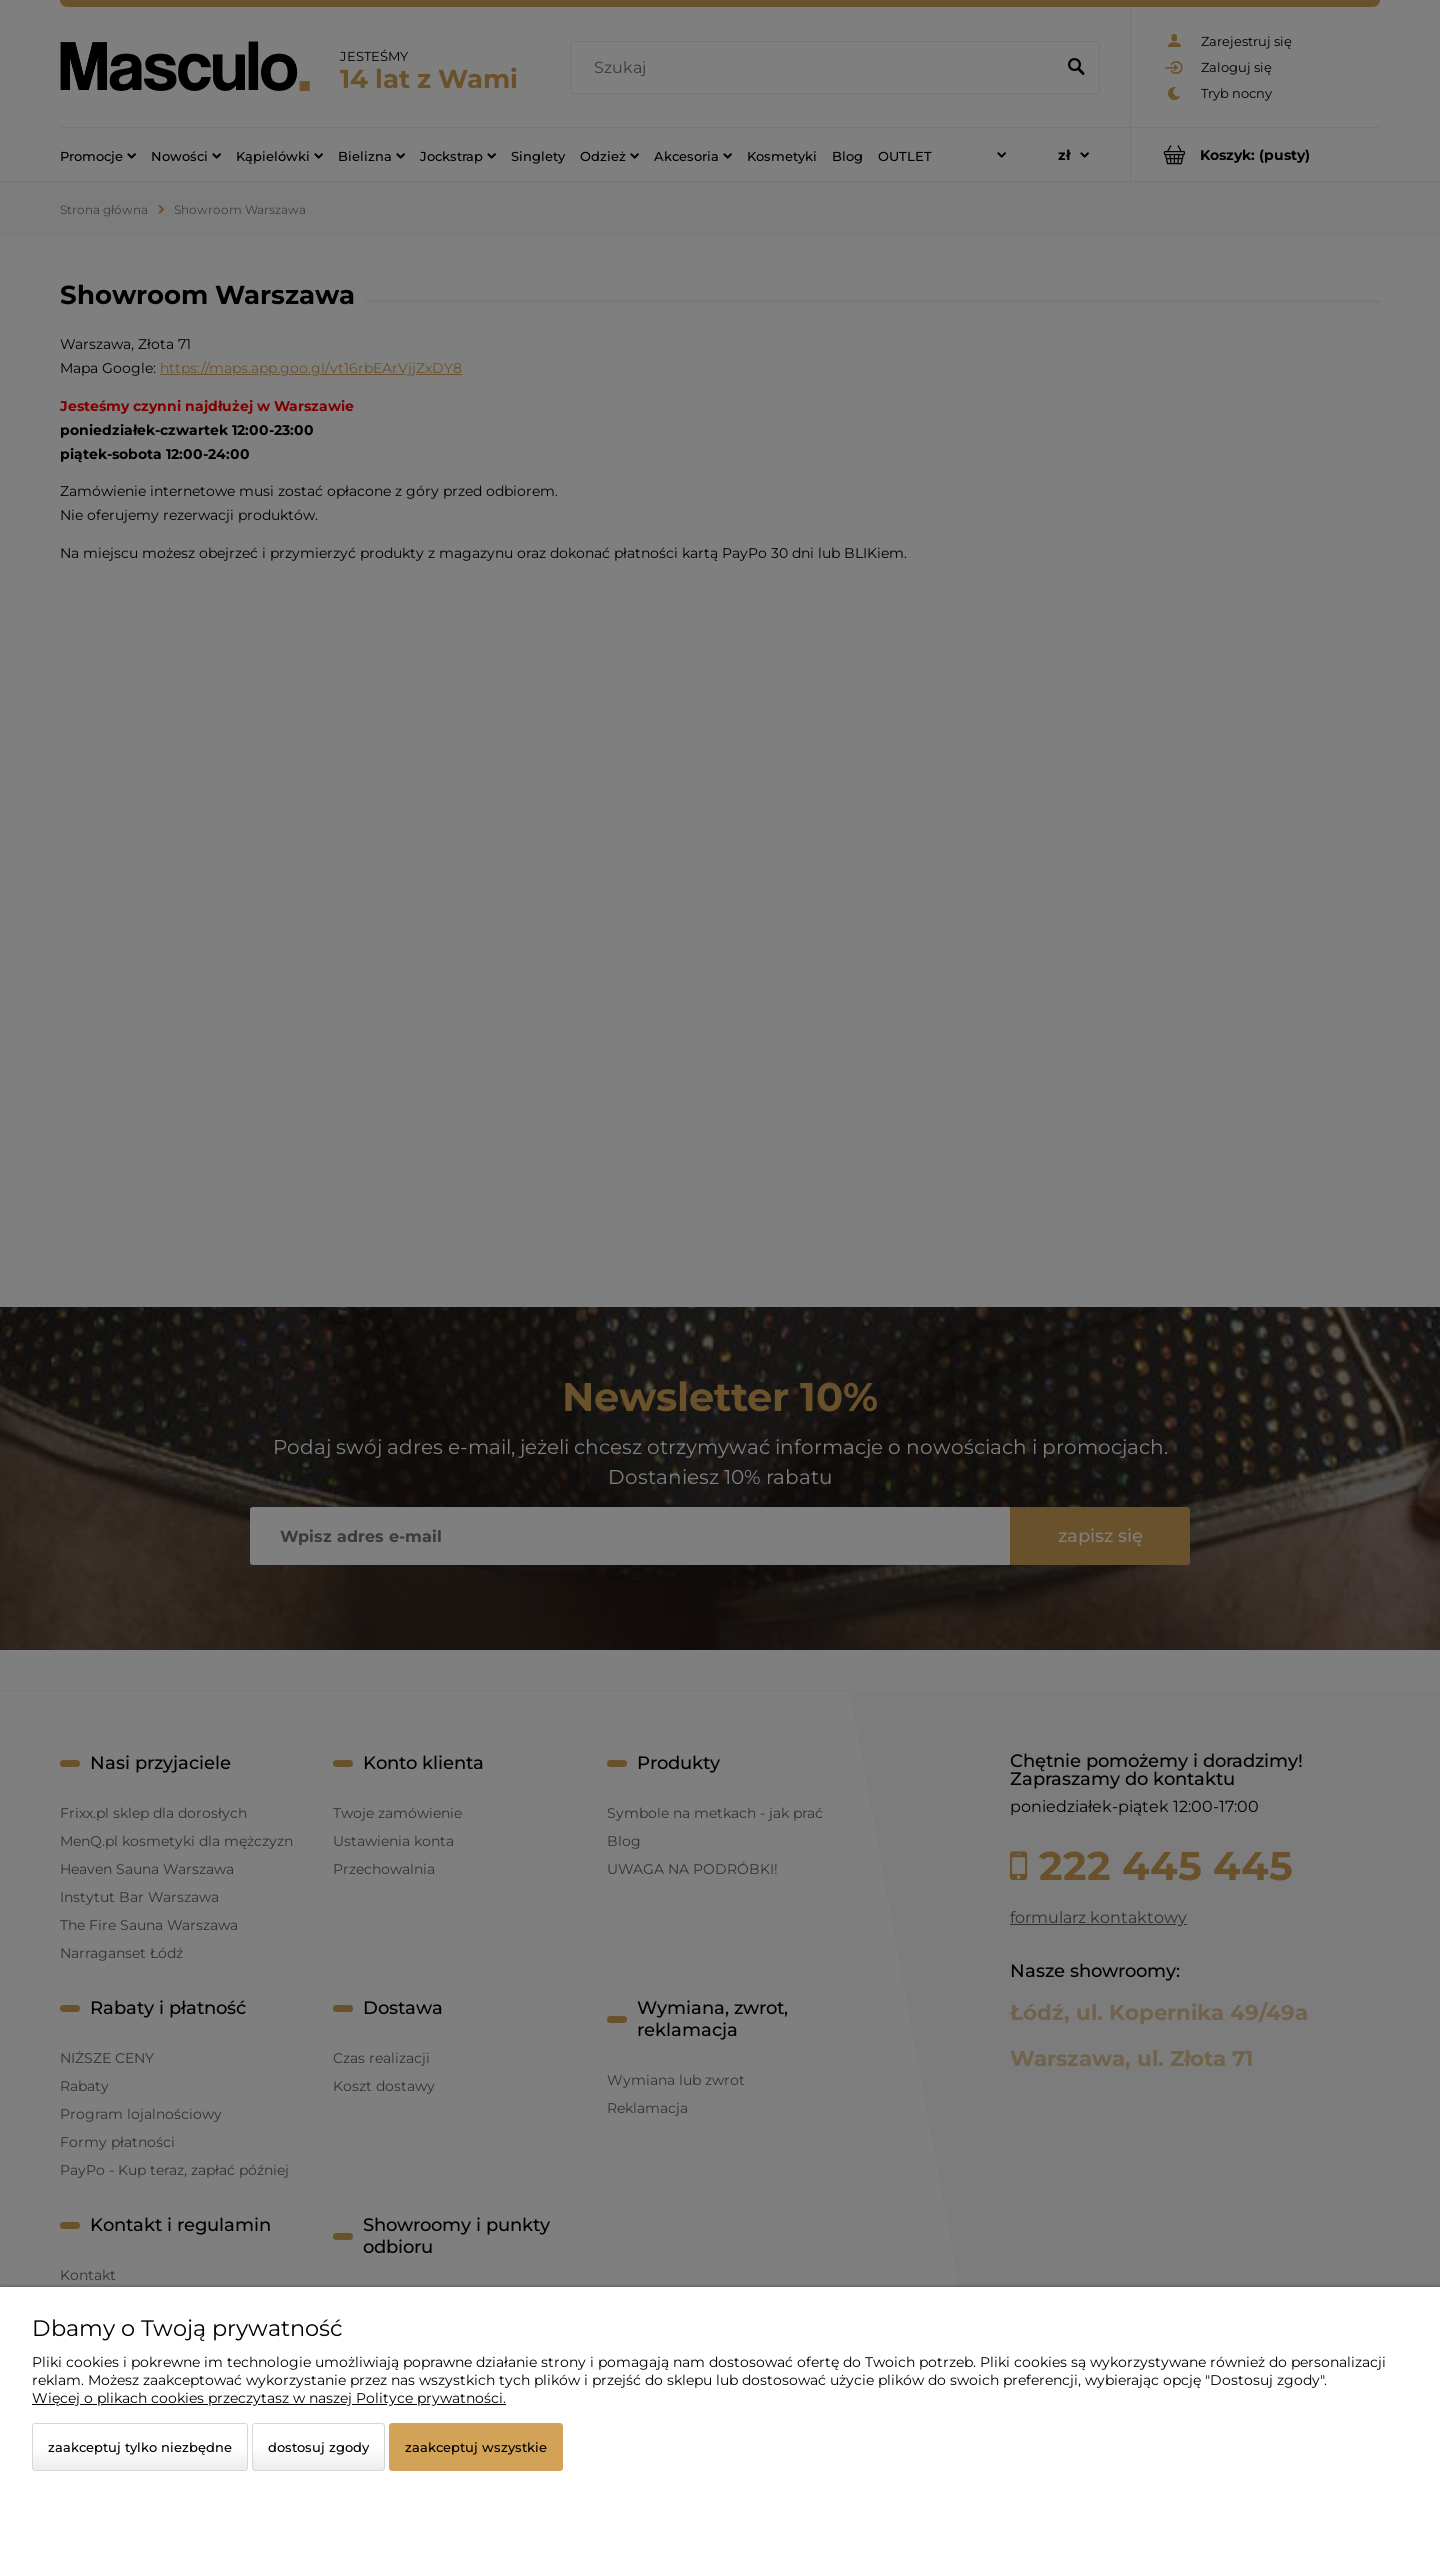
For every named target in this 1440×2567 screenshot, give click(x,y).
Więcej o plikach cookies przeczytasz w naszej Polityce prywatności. (269, 2398)
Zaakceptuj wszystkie (476, 2447)
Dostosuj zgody (318, 2447)
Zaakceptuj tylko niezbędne (140, 2447)
